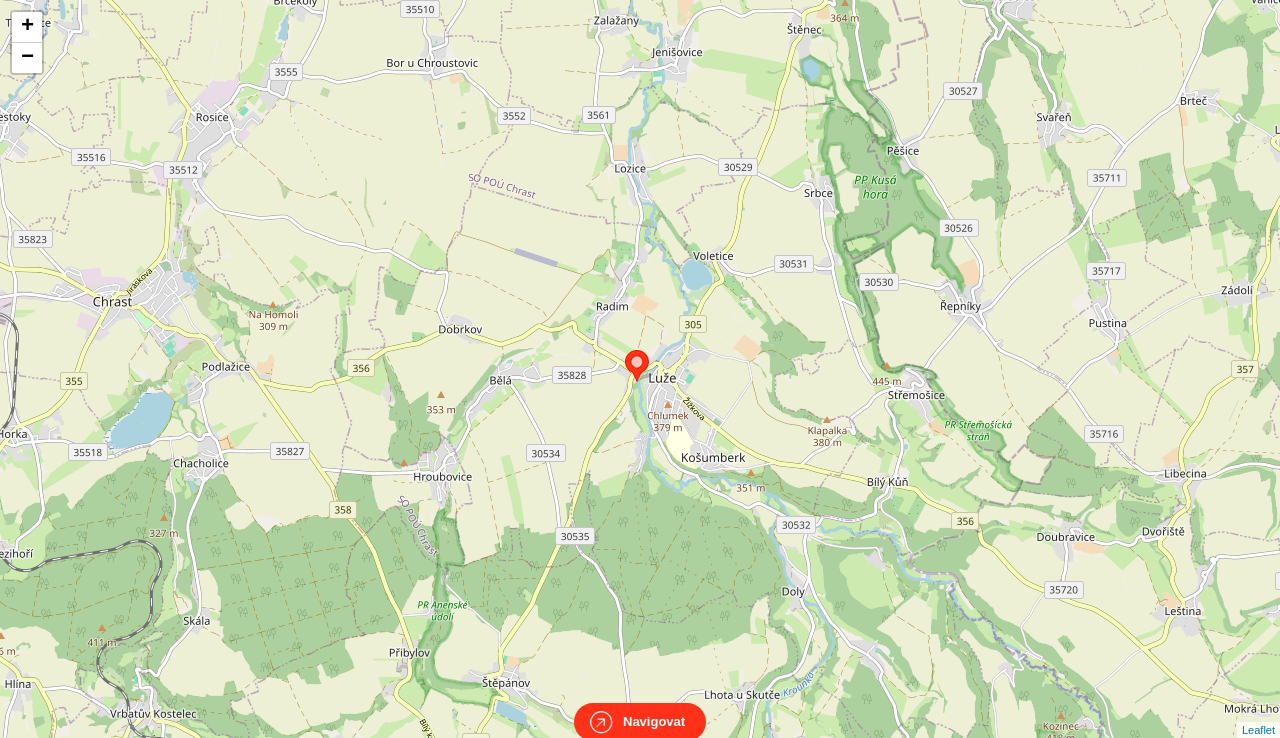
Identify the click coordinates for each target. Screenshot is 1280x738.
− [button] (27, 58)
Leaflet (1258, 712)
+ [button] (27, 27)
